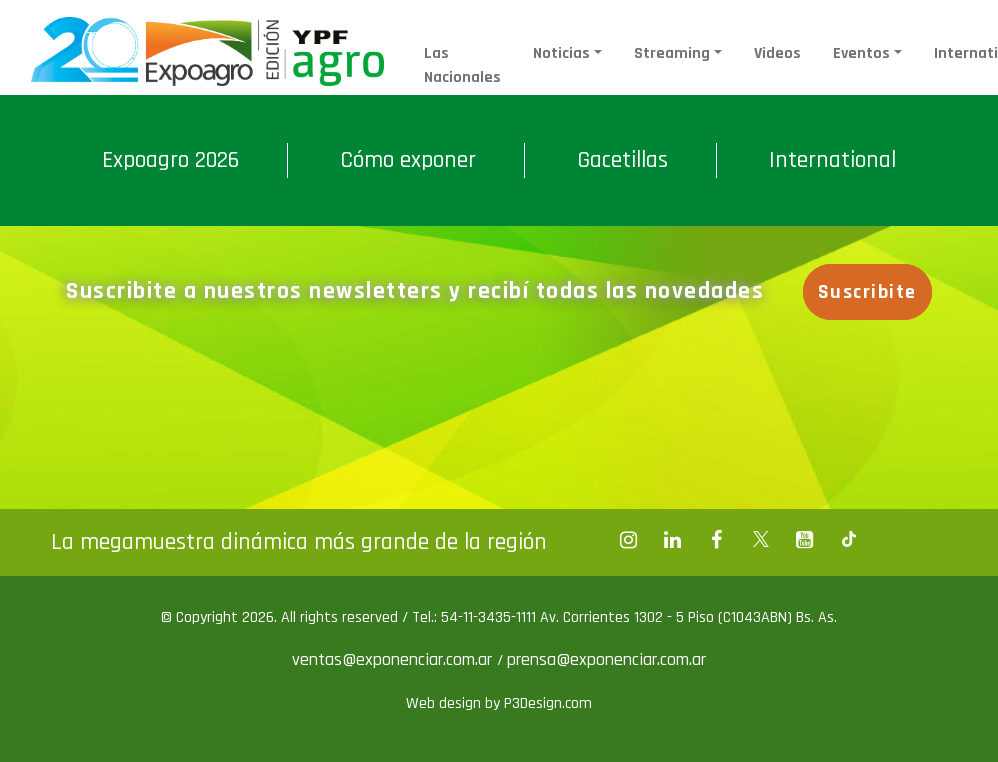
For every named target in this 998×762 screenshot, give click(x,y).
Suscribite (867, 292)
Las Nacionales (462, 65)
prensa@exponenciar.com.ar (606, 659)
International (832, 160)
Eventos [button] (861, 53)
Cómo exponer (408, 160)
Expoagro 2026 (170, 160)
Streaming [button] (672, 53)
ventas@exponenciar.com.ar (394, 659)
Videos (777, 53)
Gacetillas (622, 160)
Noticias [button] (561, 53)
